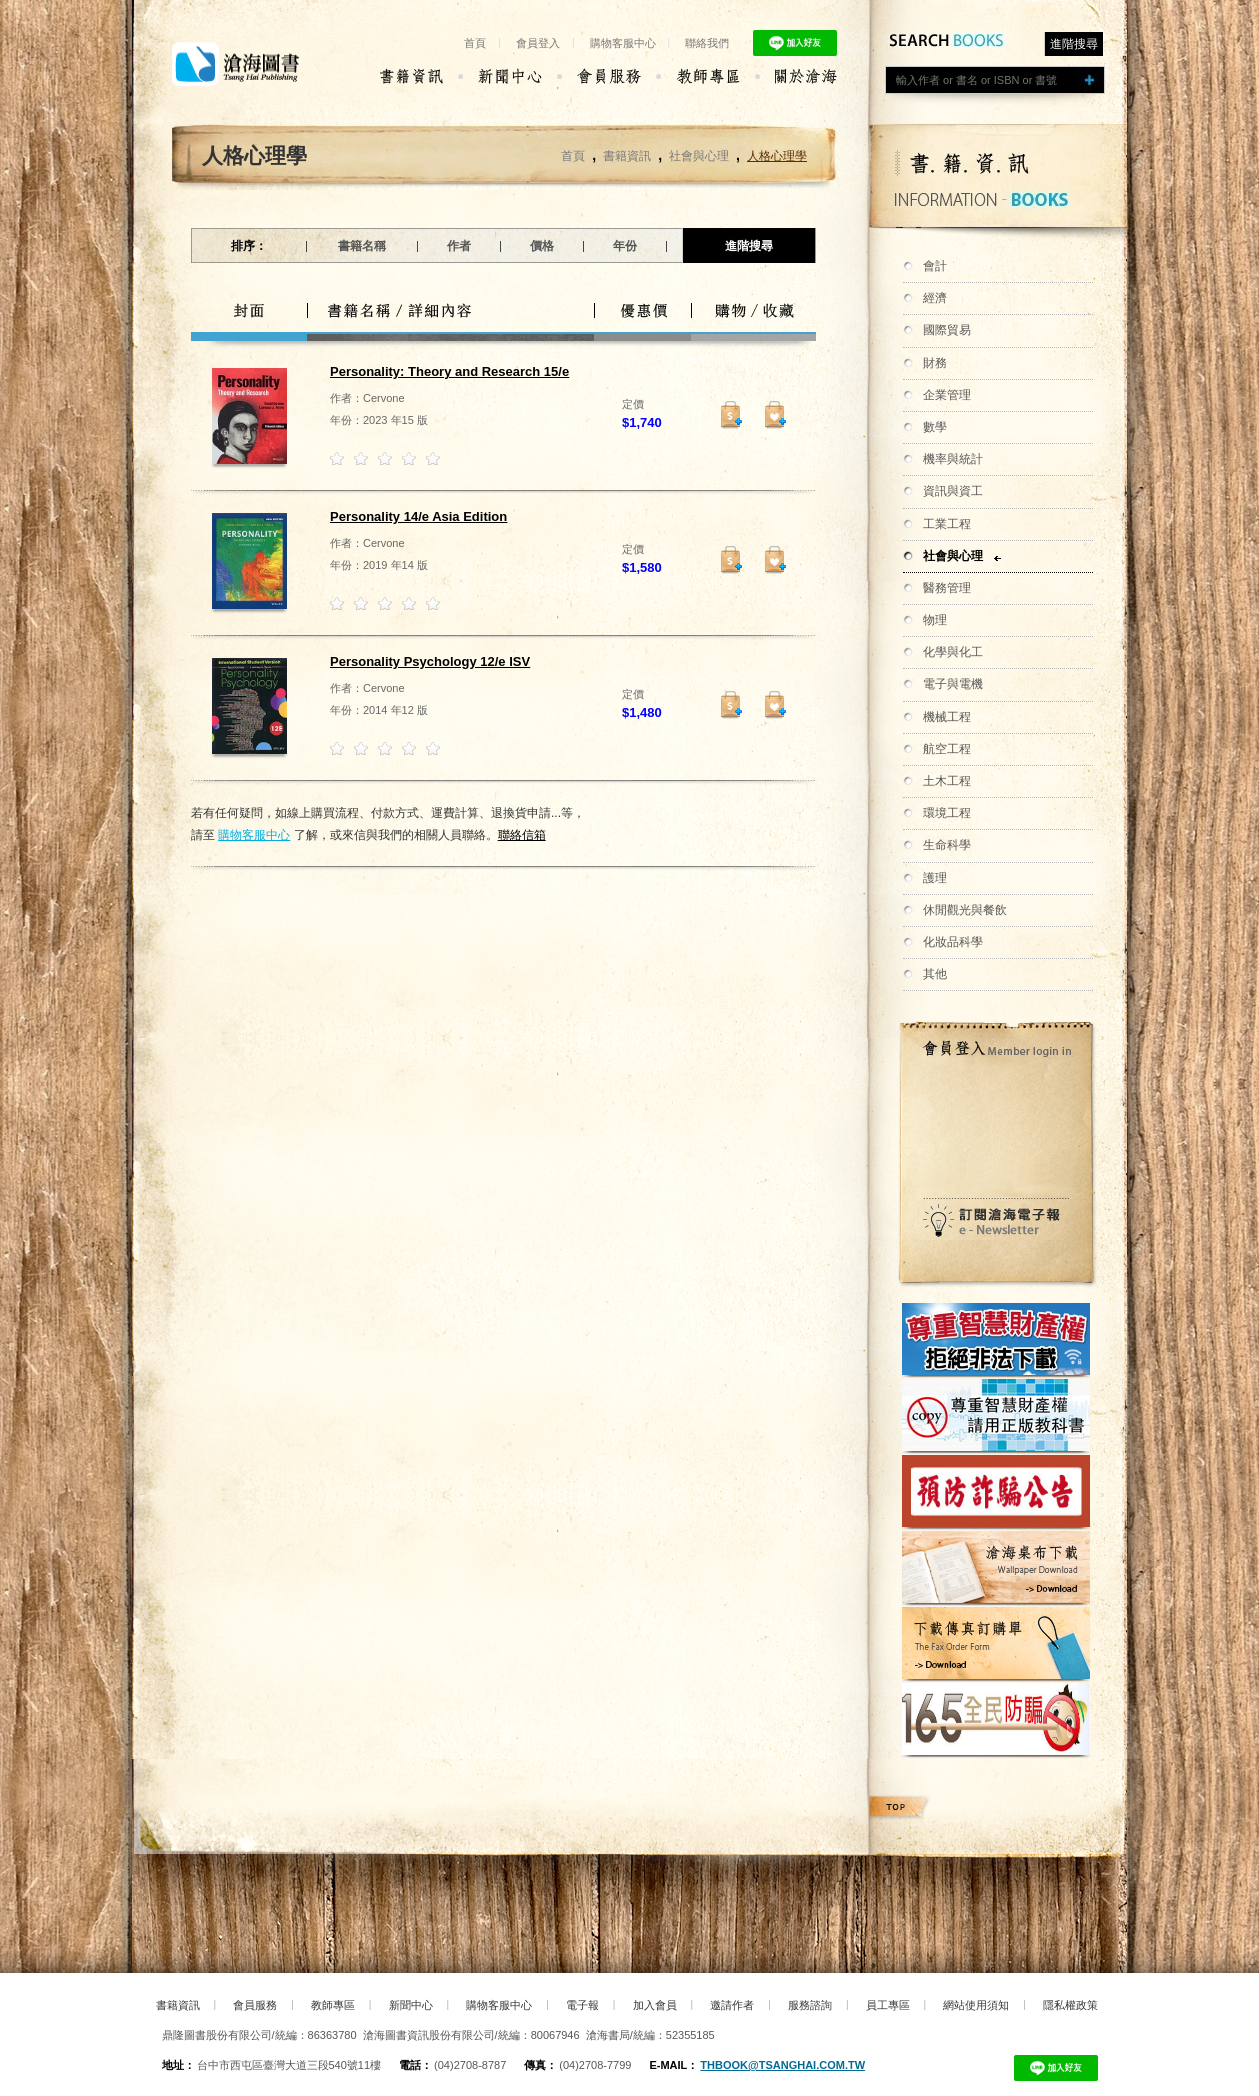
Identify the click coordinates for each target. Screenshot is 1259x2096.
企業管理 (947, 395)
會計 (935, 266)
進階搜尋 (1074, 44)
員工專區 (888, 2005)
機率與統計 (953, 459)
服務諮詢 (810, 2005)
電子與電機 (953, 684)
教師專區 (333, 2005)
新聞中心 (411, 2005)
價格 (542, 246)
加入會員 (655, 2005)
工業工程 (947, 524)
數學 (935, 427)
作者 (459, 246)
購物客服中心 (623, 43)
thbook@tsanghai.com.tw (782, 2065)
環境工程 (947, 813)
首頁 (475, 43)
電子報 (582, 2005)
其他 (935, 974)
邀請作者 (732, 2005)
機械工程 (947, 717)
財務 (935, 363)
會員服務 (255, 2005)
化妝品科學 (953, 942)
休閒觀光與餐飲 (965, 910)
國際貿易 (947, 330)
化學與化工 (953, 652)
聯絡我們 (707, 43)
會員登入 (538, 43)
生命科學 (947, 845)
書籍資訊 (627, 156)
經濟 (935, 298)
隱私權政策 (1070, 2005)
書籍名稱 (362, 246)
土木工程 (947, 781)
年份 (625, 246)
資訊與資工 (953, 491)
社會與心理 (953, 556)
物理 (935, 620)
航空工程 (947, 749)
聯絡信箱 (522, 835)
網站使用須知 (976, 2005)
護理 (935, 878)
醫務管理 (947, 588)
